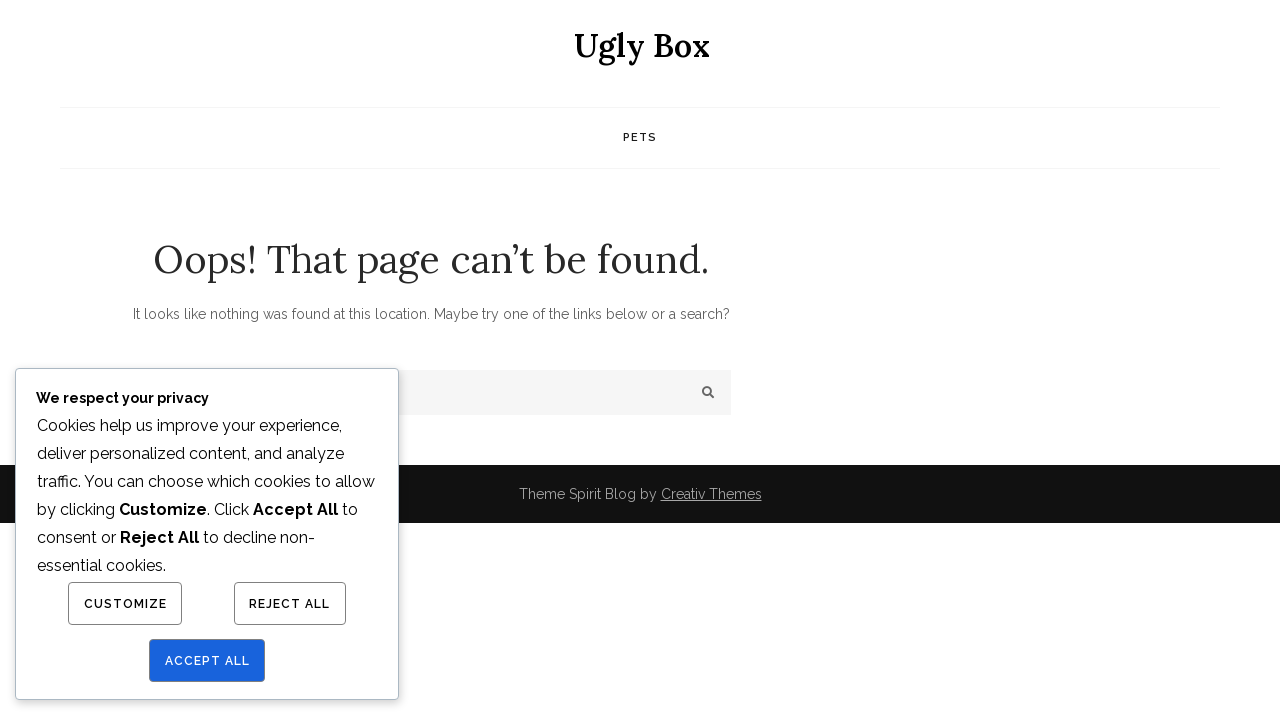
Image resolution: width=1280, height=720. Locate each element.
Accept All (207, 661)
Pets (640, 137)
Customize (125, 604)
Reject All (289, 604)
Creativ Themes (711, 494)
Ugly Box (642, 45)
